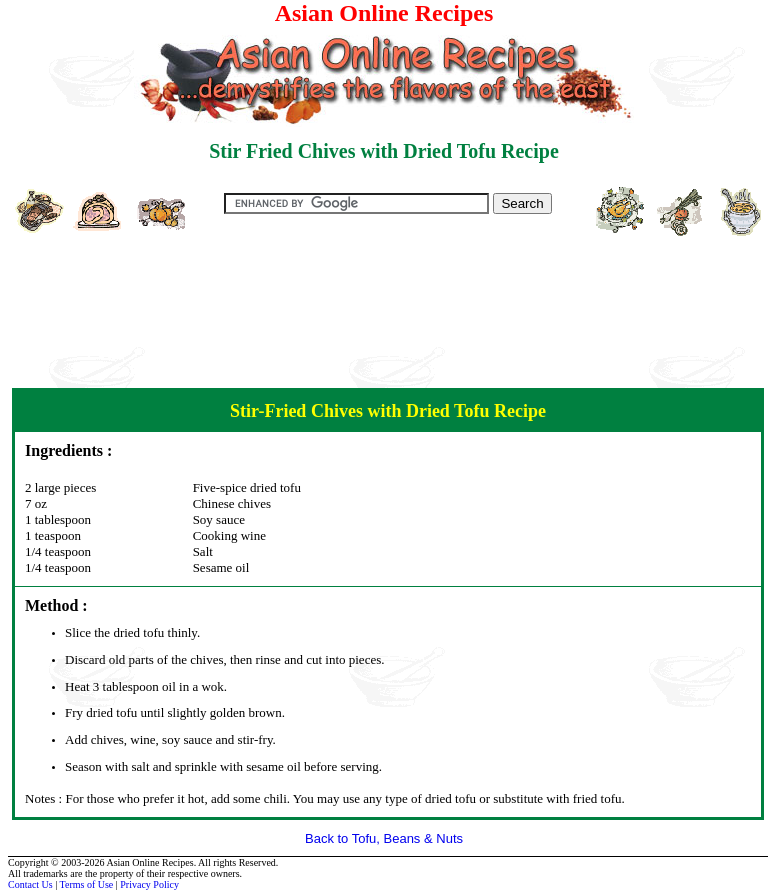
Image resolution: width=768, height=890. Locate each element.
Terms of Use (87, 884)
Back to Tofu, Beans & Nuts (384, 838)
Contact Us (30, 884)
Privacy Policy (149, 884)
